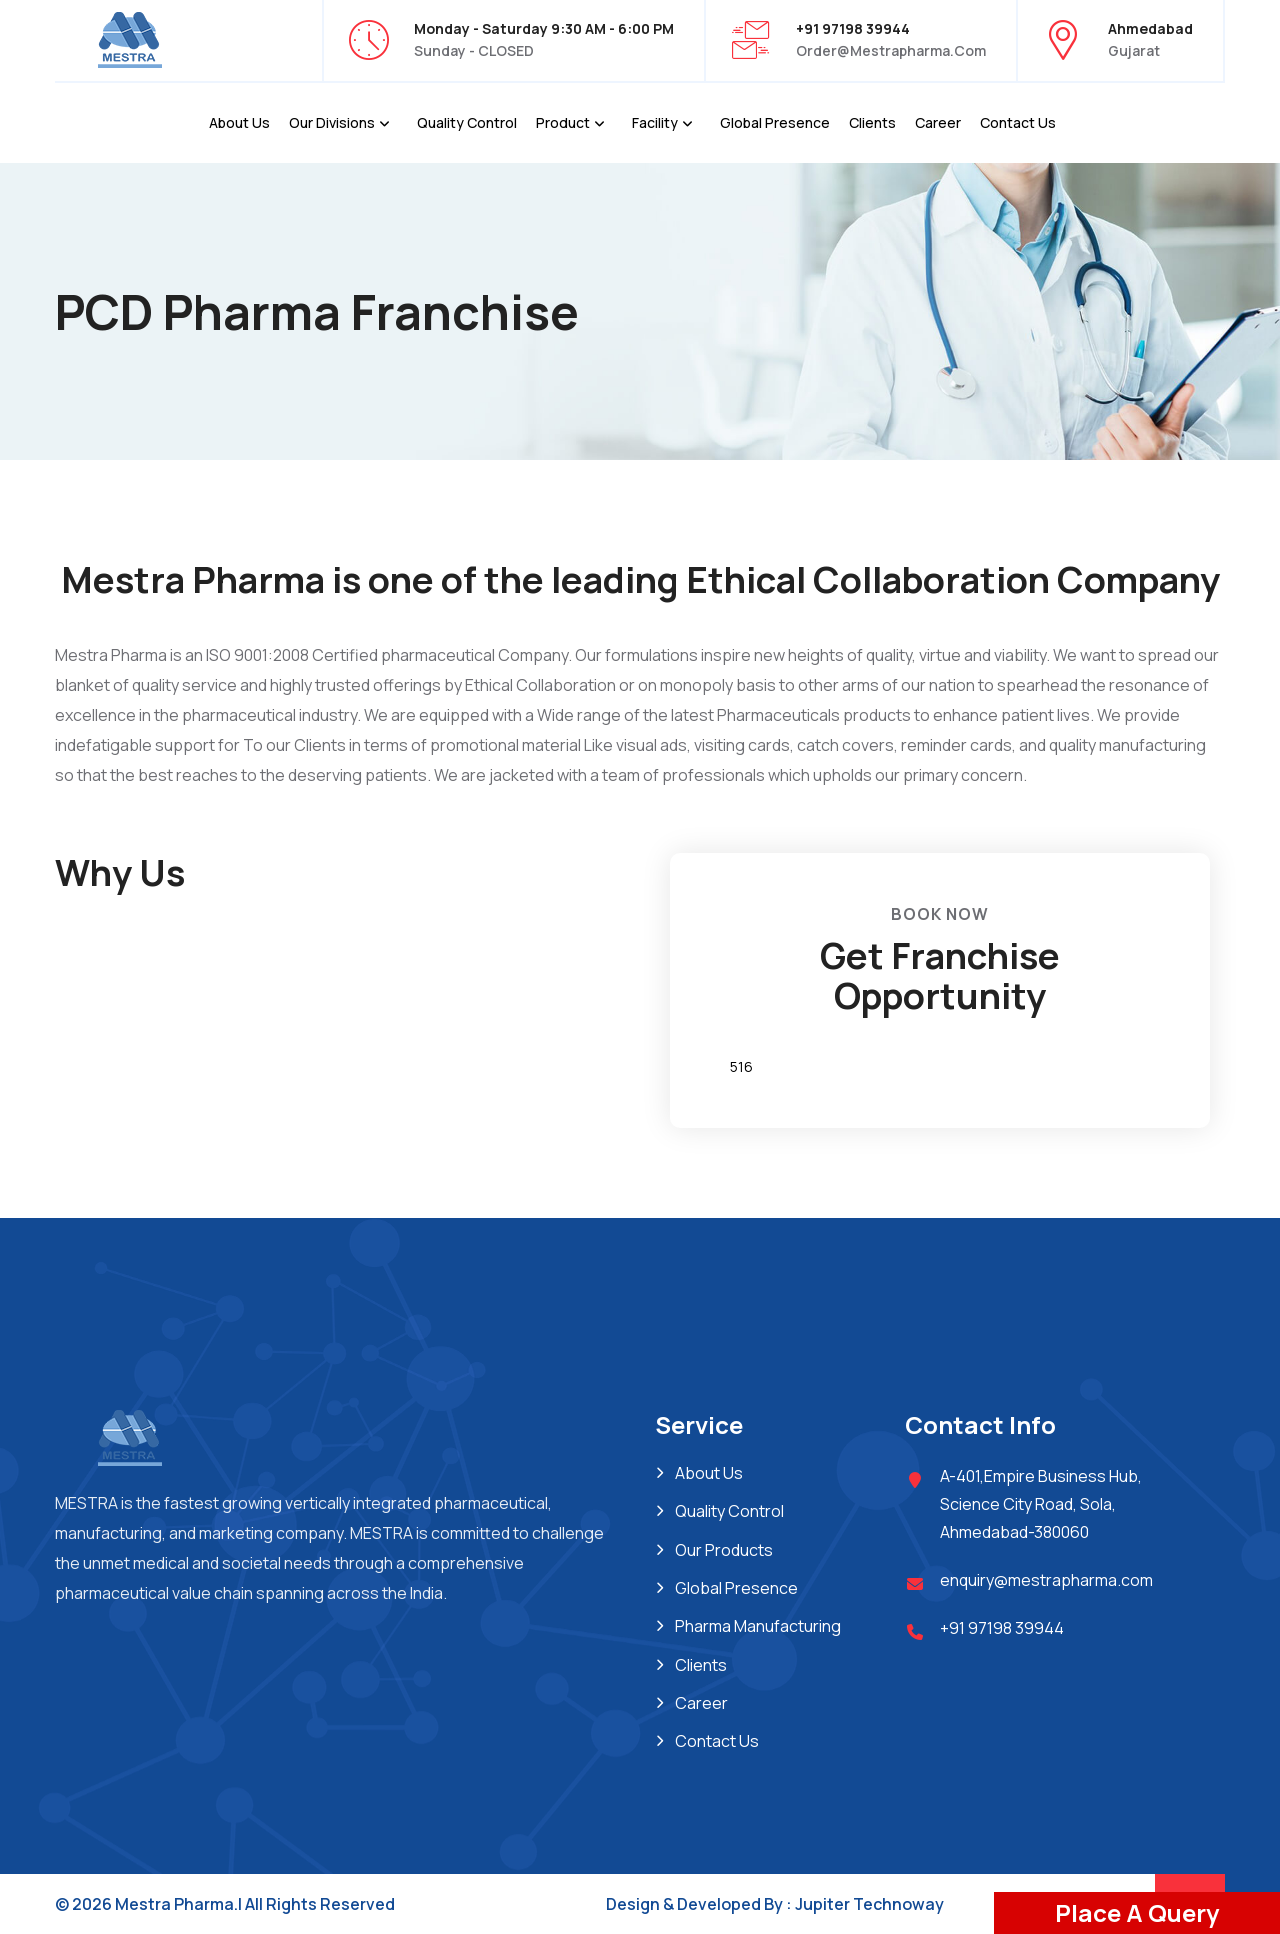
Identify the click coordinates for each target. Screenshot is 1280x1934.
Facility (655, 122)
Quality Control (467, 122)
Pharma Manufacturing (758, 1626)
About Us (239, 122)
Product (563, 122)
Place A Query (1137, 1912)
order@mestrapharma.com (891, 50)
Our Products (724, 1550)
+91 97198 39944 (1002, 1628)
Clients (872, 122)
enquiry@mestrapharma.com (1046, 1580)
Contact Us (1018, 122)
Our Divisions (332, 122)
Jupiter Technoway (869, 1904)
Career (938, 122)
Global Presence (775, 122)
